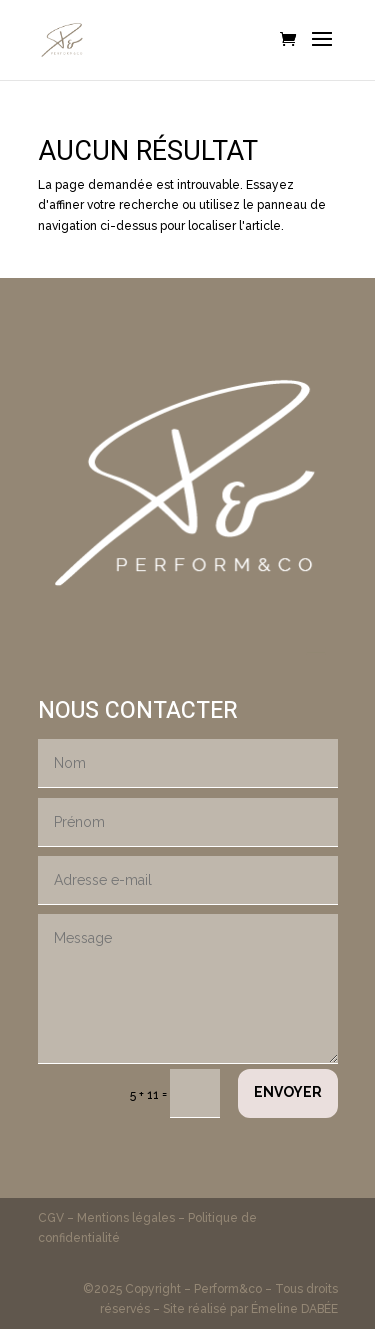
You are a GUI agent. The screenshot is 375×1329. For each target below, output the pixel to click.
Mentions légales (126, 1218)
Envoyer (288, 1092)
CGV (52, 1218)
